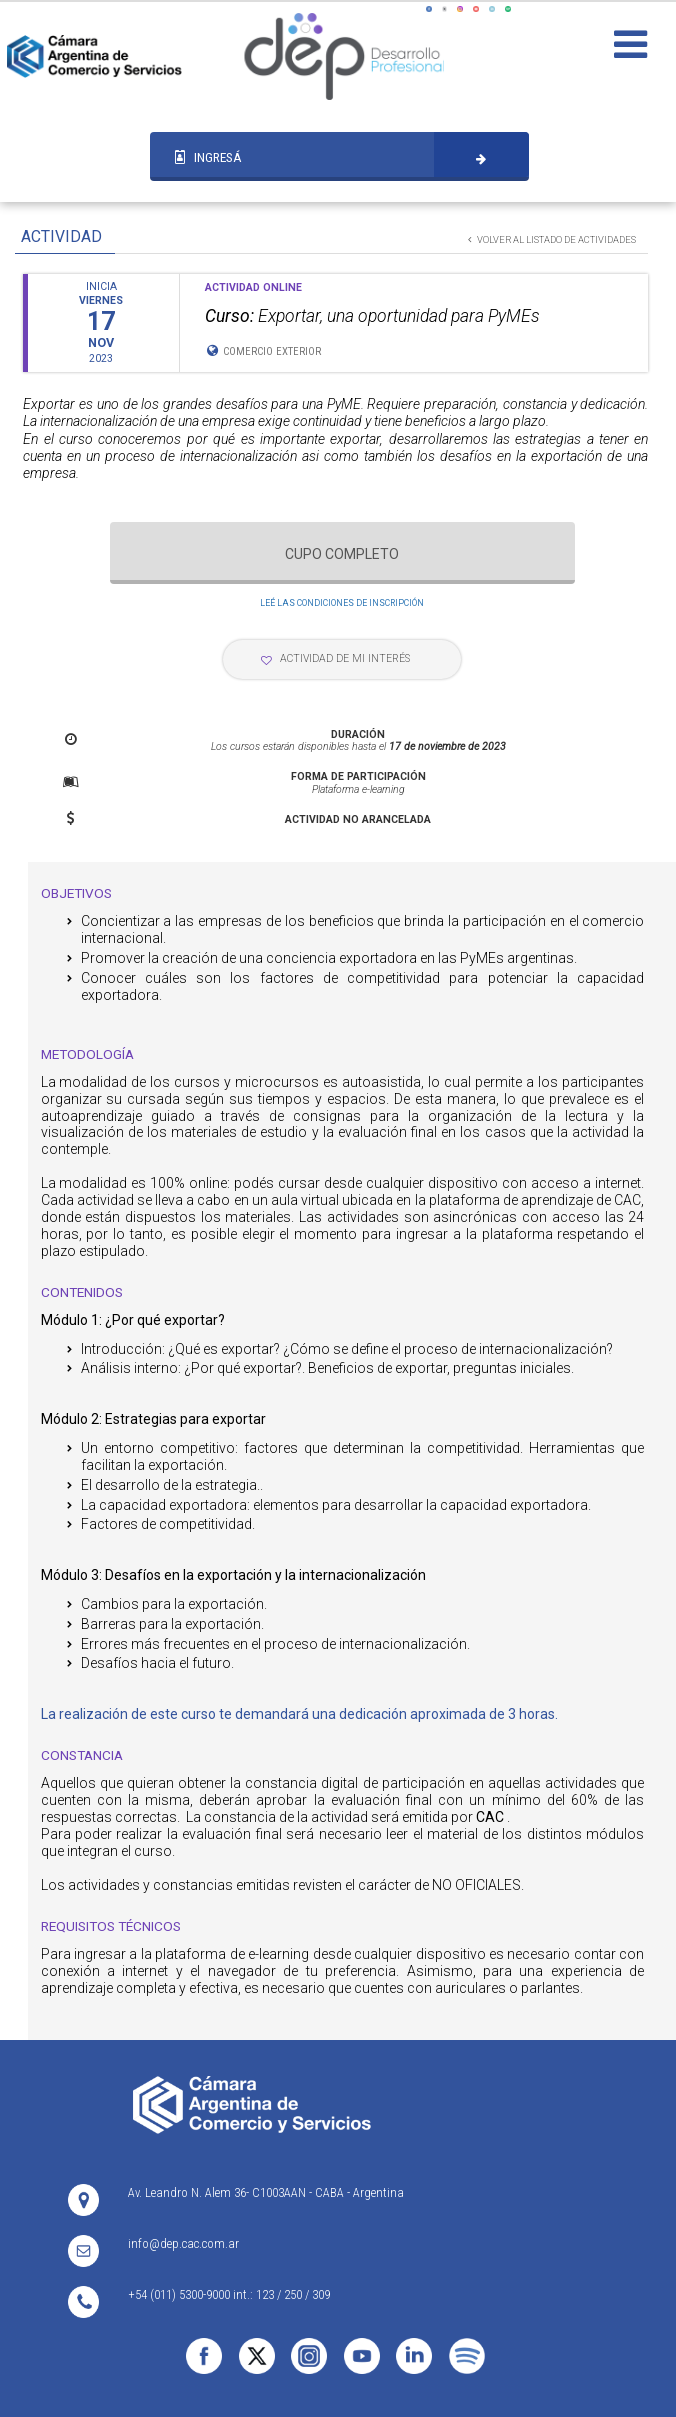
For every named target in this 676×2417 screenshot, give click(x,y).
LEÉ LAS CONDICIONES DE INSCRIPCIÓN (342, 603)
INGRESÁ (208, 157)
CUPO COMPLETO (342, 554)
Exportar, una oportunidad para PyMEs (372, 316)
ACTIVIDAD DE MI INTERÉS (335, 658)
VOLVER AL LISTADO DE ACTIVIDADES (552, 239)
